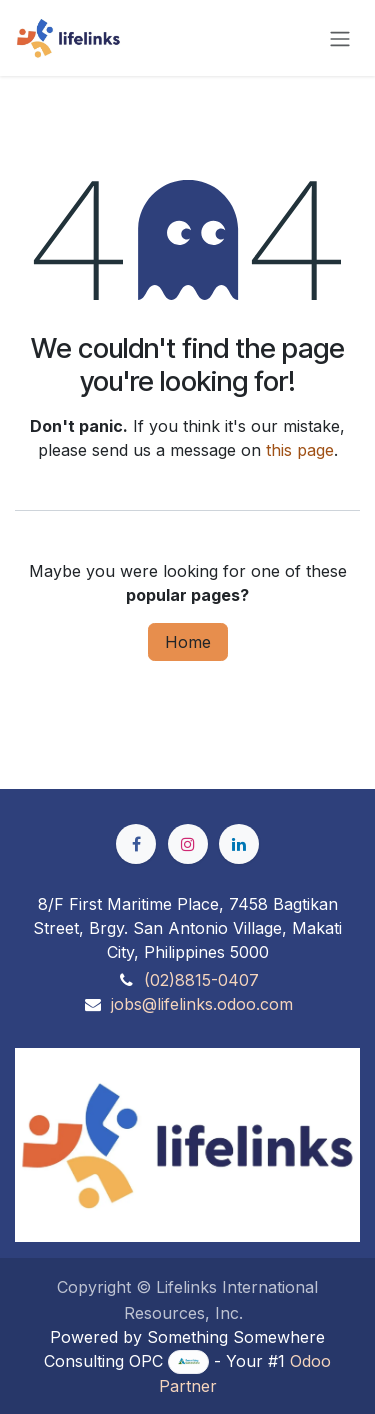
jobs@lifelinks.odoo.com (202, 1004)
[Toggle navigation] (340, 38)
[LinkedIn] (239, 844)
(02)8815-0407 (201, 980)
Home (188, 642)
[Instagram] (188, 844)
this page (300, 450)
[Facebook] (136, 844)
